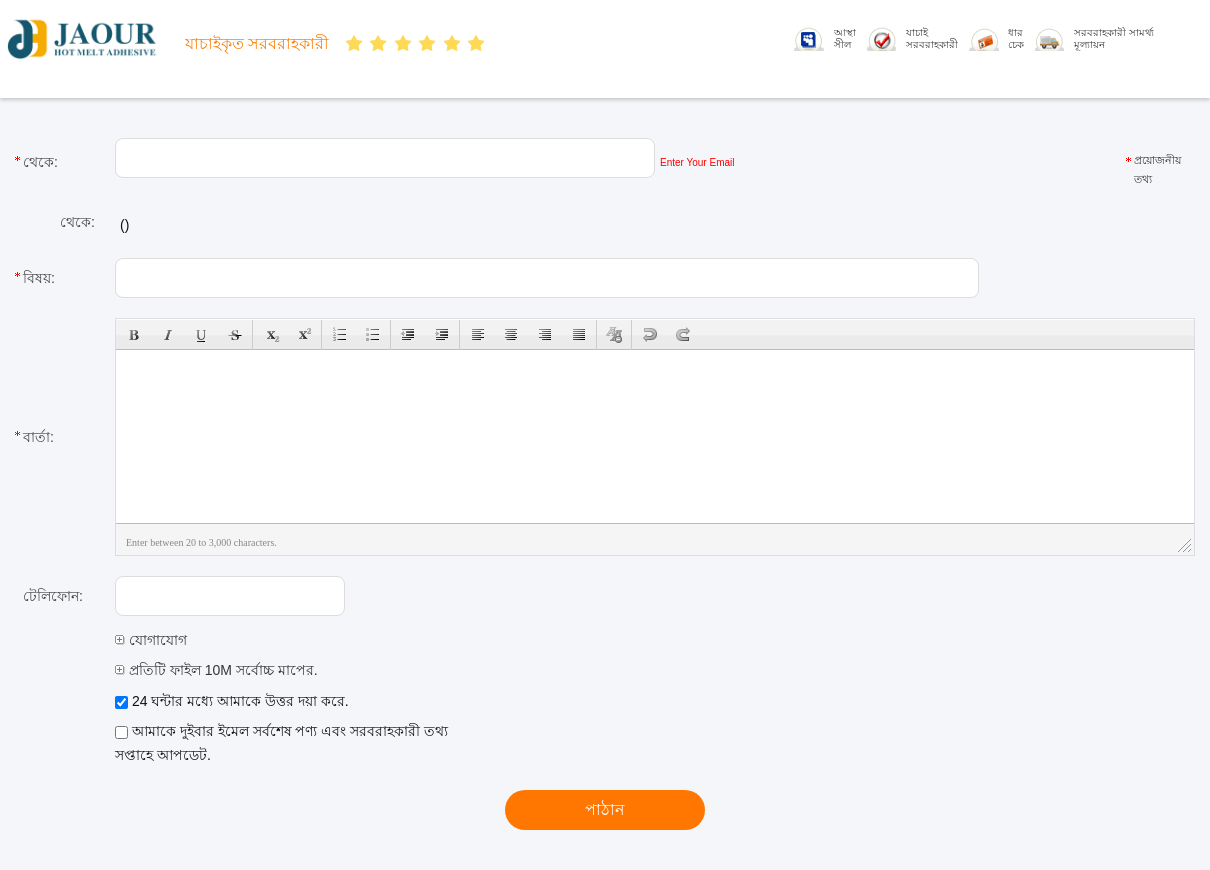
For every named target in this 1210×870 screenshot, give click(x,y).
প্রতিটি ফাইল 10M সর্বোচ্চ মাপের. (216, 670)
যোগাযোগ (151, 640)
